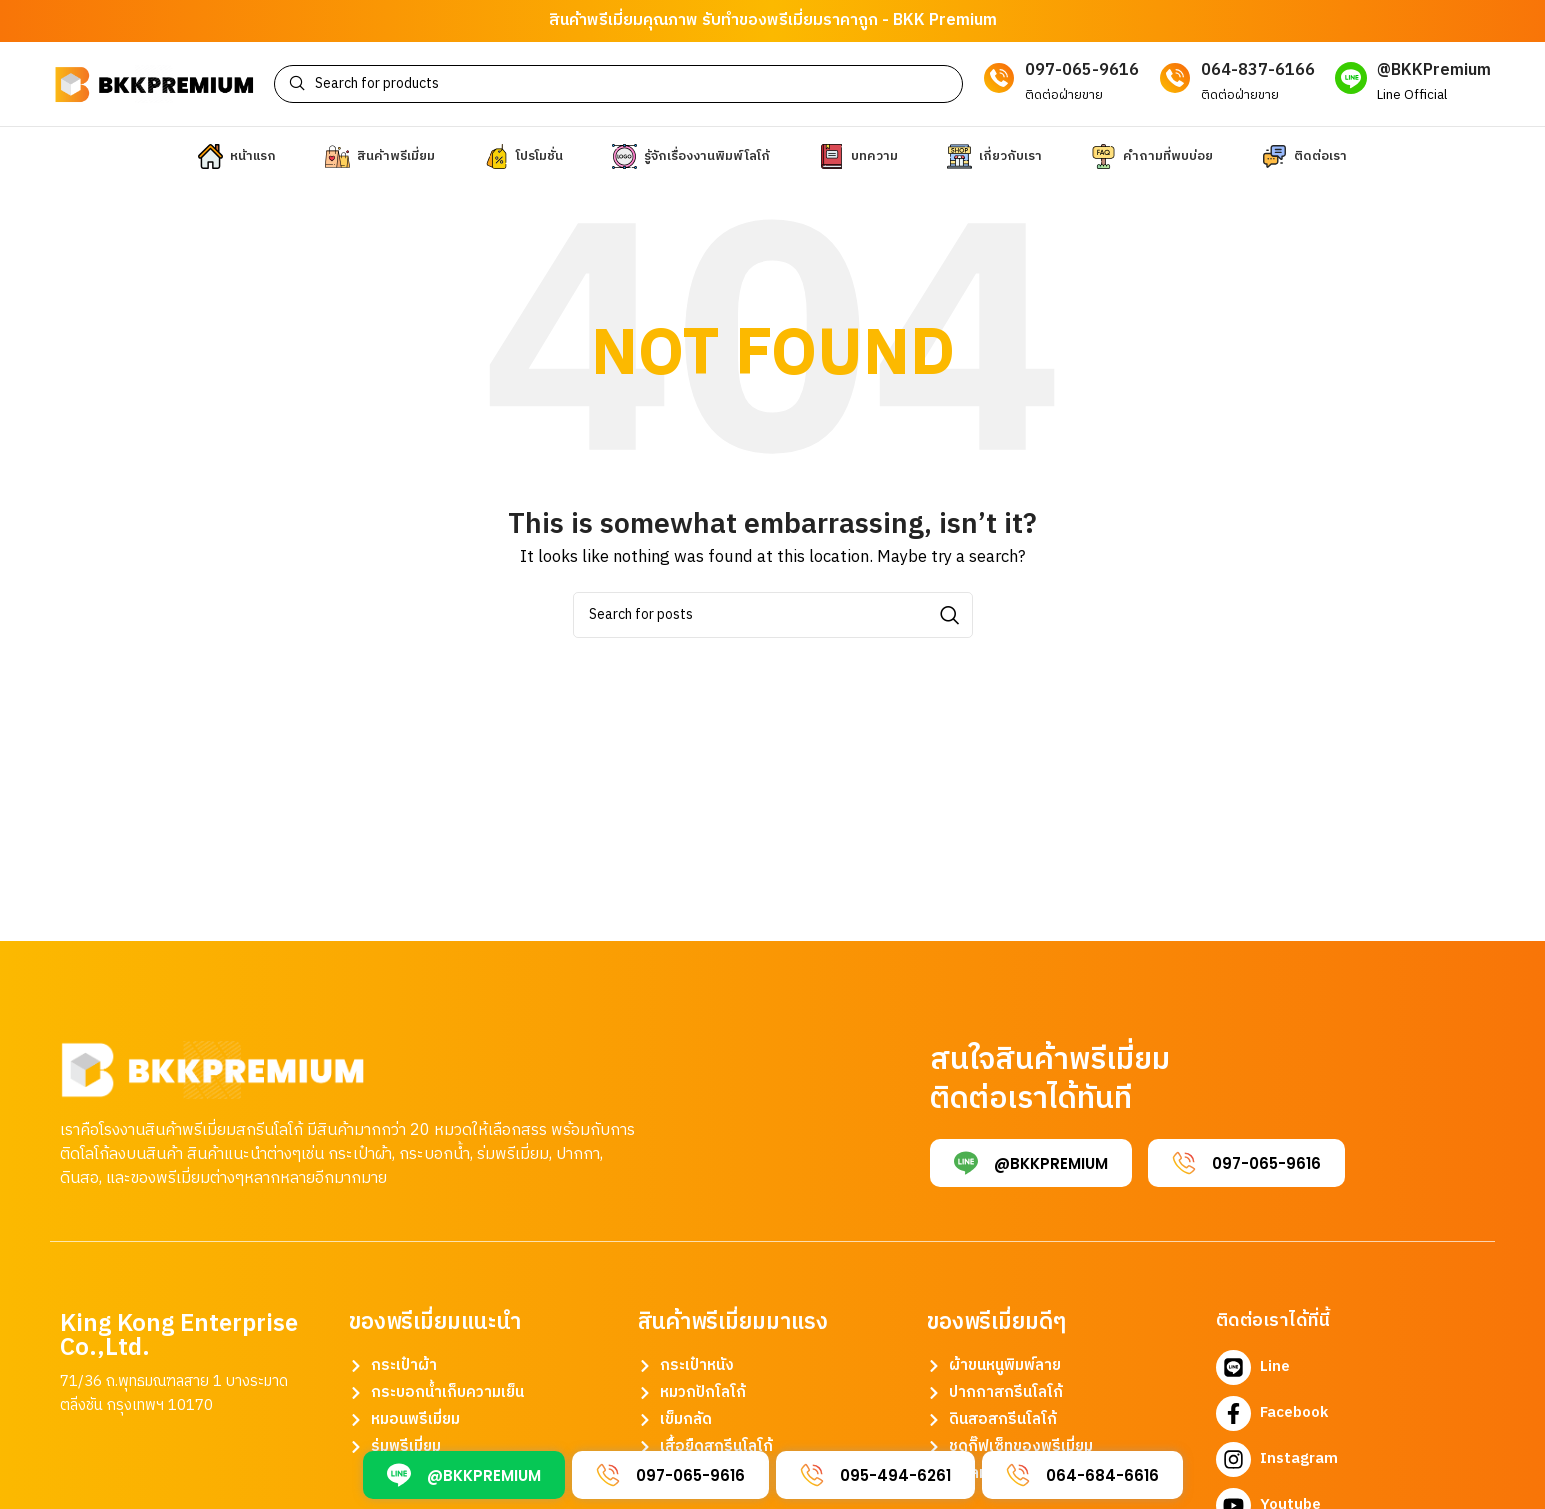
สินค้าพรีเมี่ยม (596, 20)
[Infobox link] (1413, 91)
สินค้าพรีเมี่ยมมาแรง (733, 1338)
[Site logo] (154, 91)
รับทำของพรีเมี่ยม (762, 20)
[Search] (619, 92)
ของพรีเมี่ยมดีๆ (996, 1338)
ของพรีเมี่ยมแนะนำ (435, 1338)
